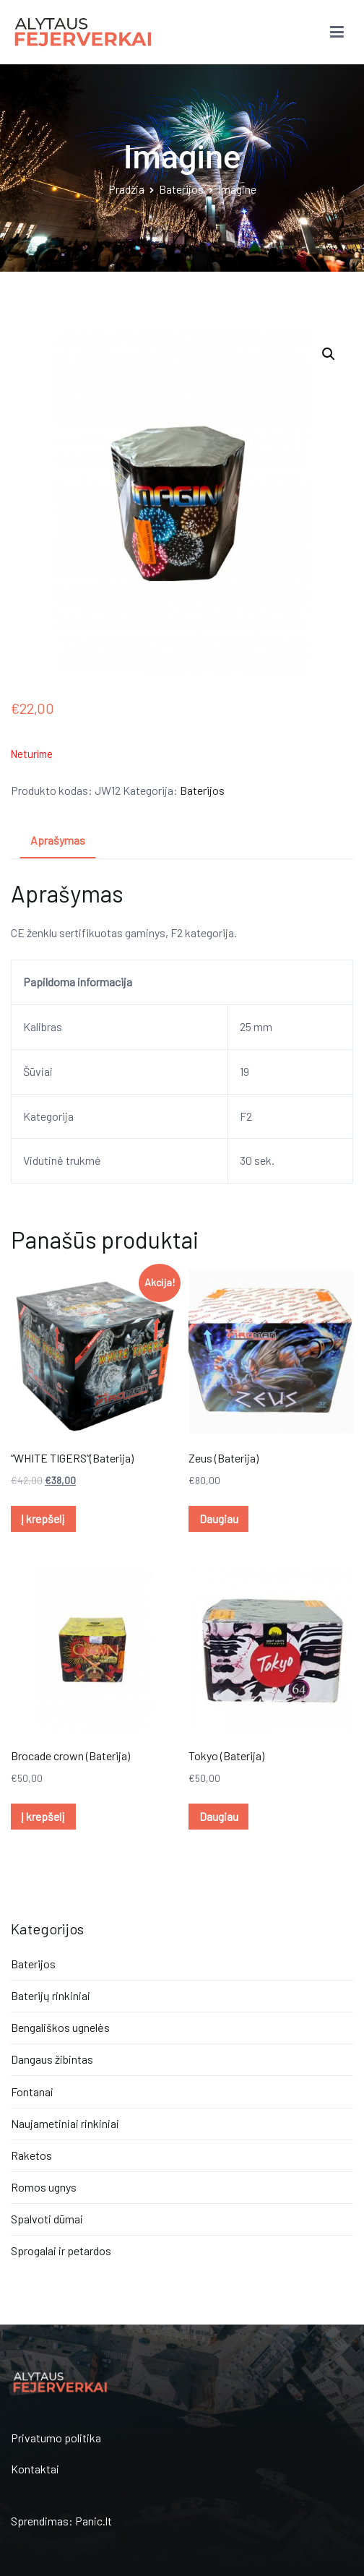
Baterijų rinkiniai (50, 1995)
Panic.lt (93, 2521)
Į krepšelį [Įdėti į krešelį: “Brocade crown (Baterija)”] (43, 1816)
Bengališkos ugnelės (60, 2027)
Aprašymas (57, 840)
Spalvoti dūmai (47, 2219)
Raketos (31, 2155)
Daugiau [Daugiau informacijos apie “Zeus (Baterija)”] (218, 1518)
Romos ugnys (44, 2187)
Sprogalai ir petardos (61, 2250)
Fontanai (32, 2091)
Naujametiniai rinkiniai (65, 2123)
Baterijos (181, 189)
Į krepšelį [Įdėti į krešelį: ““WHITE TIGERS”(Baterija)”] (43, 1518)
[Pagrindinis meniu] (337, 32)
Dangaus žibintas (52, 2059)
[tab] (58, 841)
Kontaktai (35, 2469)
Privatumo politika (56, 2437)
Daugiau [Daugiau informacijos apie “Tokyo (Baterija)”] (218, 1816)
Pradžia (126, 189)
